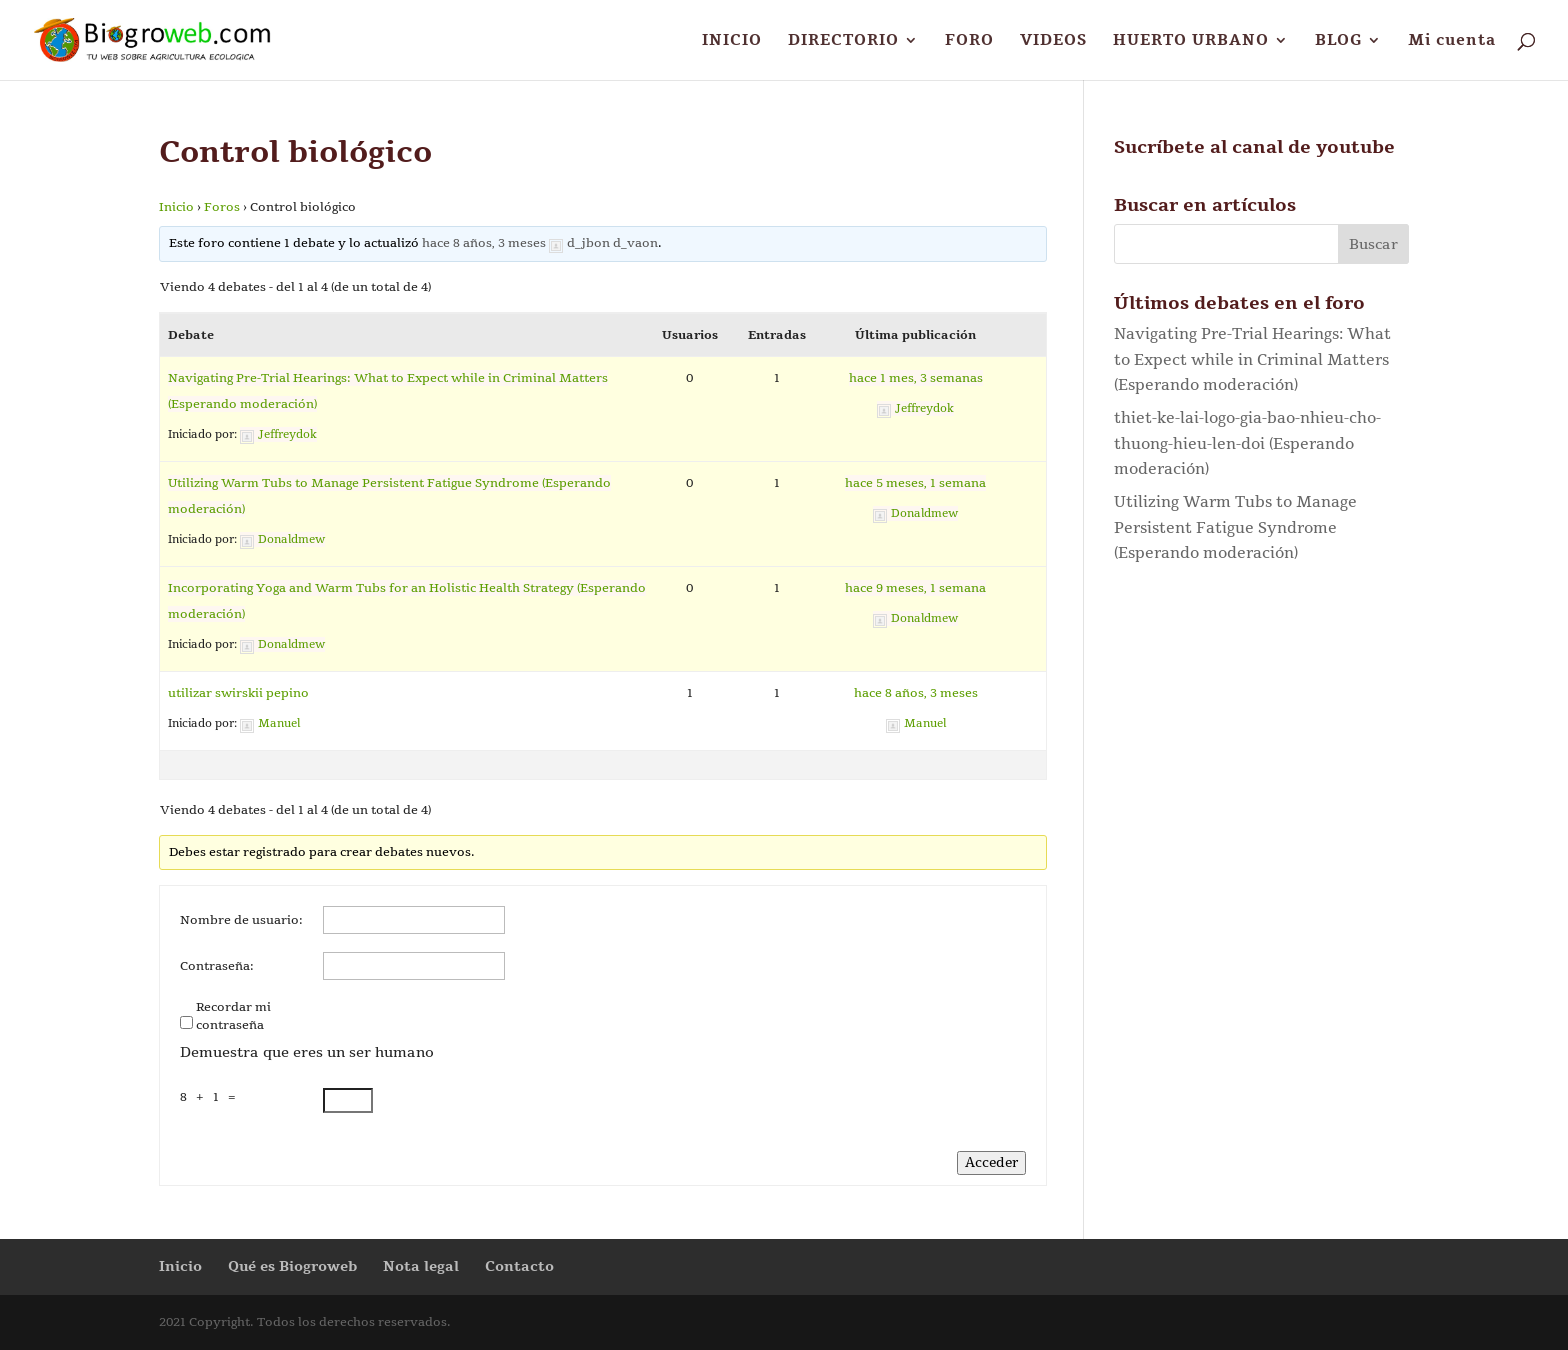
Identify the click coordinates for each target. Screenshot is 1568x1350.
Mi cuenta (1452, 41)
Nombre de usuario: (241, 920)
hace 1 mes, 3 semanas (916, 378)
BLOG (1338, 41)
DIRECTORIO (843, 41)
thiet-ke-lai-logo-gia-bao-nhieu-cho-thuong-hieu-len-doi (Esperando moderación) (1247, 443)
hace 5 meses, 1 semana (915, 483)
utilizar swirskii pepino (238, 693)
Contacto (519, 1266)
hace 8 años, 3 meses (484, 243)
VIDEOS (1053, 41)
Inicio (176, 207)
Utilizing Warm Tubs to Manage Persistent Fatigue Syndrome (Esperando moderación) (1235, 527)
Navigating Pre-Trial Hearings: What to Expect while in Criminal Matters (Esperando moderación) (1252, 359)
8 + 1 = (211, 1097)
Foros (222, 207)
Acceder (991, 1163)
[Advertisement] (1261, 767)
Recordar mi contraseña (233, 1016)
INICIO (732, 41)
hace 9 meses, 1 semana (915, 588)
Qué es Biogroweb (292, 1266)
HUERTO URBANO (1191, 41)
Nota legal (421, 1266)
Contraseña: (217, 966)
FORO (969, 41)
